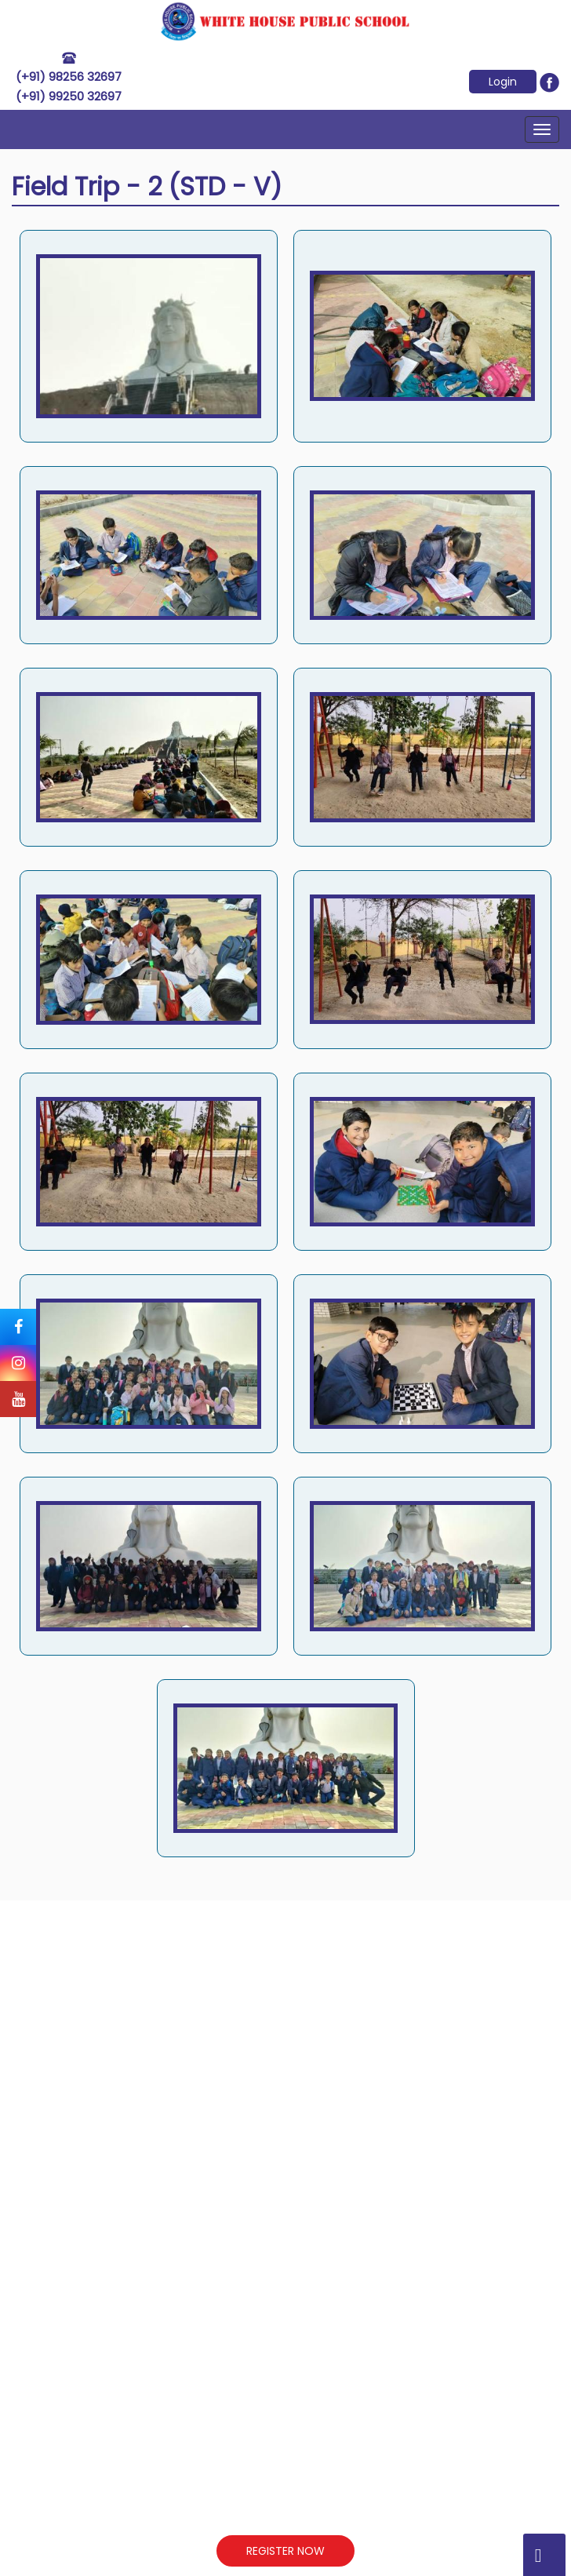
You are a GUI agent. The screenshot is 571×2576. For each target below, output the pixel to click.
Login (503, 81)
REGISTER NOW (285, 2551)
